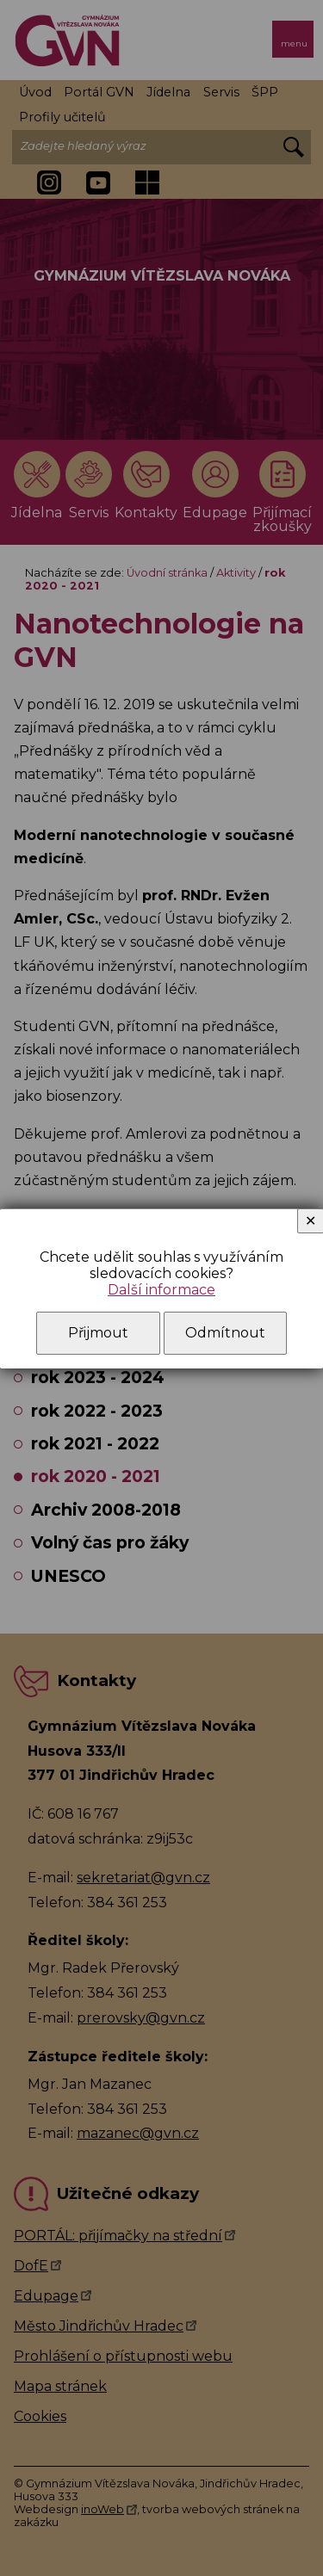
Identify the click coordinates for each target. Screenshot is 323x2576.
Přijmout (98, 1333)
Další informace (161, 1290)
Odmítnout (225, 1333)
